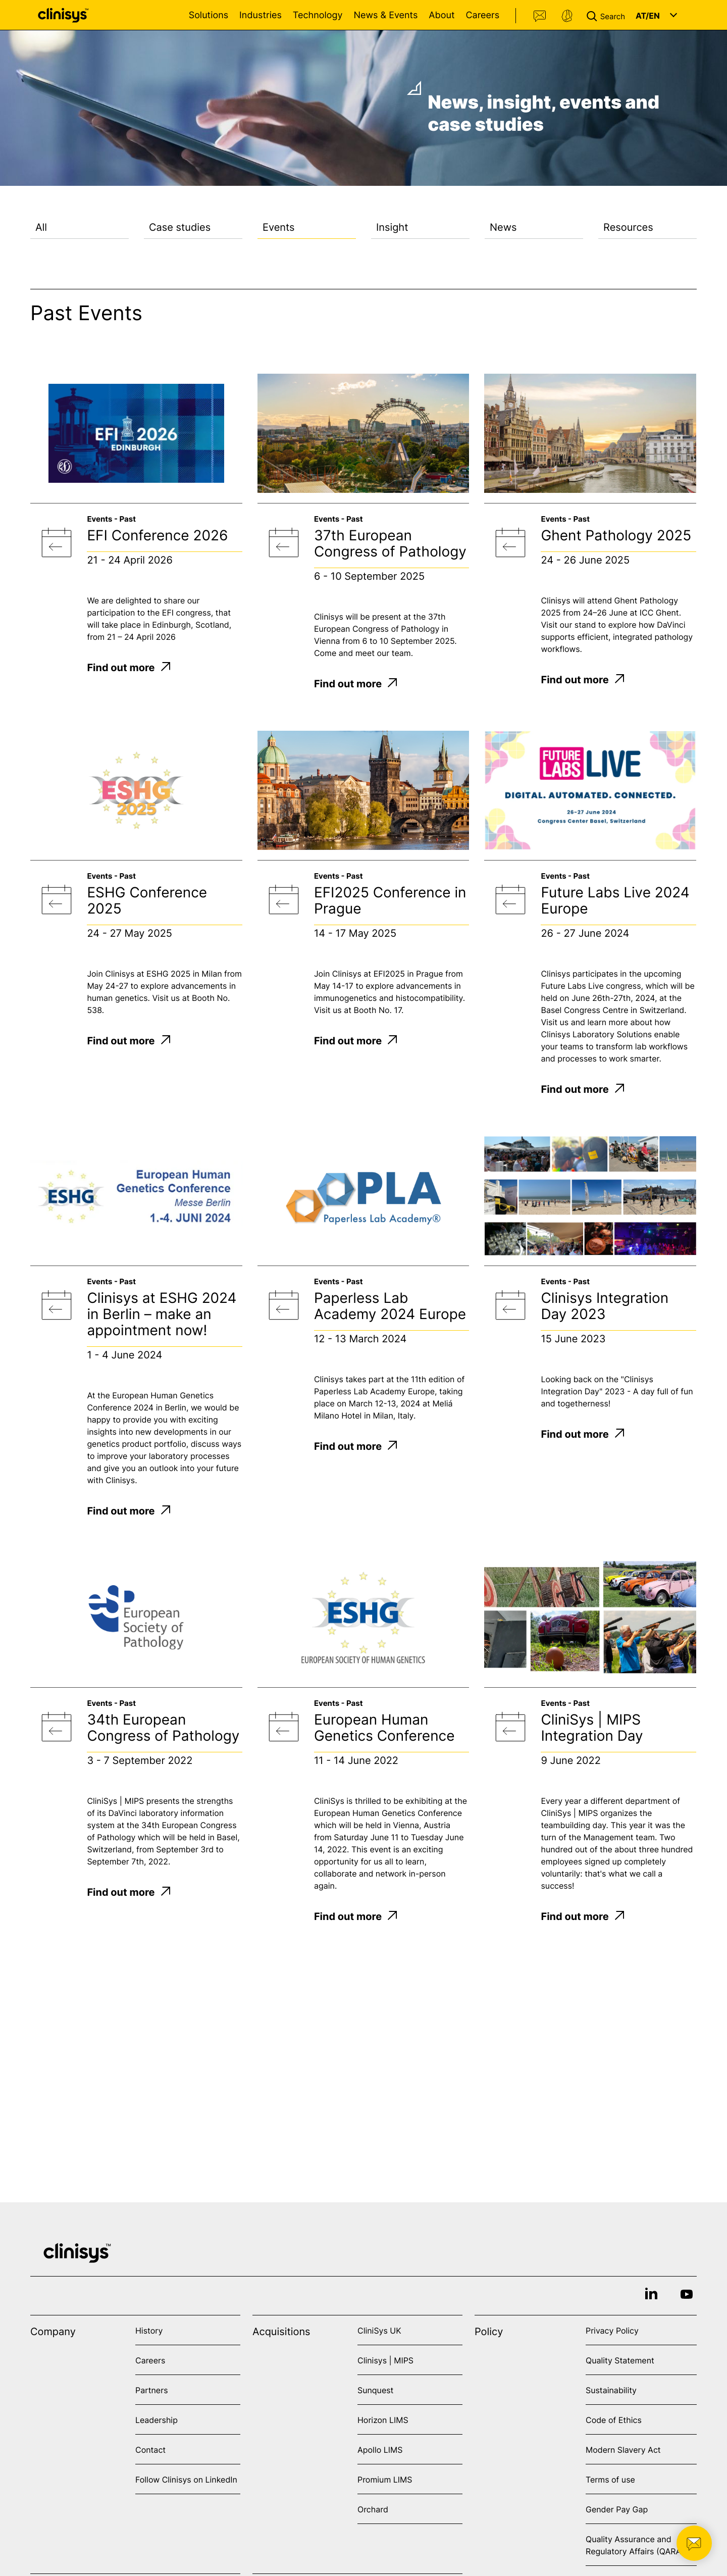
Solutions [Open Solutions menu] (208, 15)
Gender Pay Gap (617, 2509)
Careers (482, 15)
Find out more (128, 668)
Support (567, 16)
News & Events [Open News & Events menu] (385, 15)
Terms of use (610, 2479)
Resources (628, 227)
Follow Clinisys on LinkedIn (186, 2479)
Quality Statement (620, 2360)
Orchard (372, 2509)
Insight (392, 227)
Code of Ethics (614, 2420)
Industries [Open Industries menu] (260, 15)
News (503, 227)
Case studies (180, 227)
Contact (540, 16)
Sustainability (611, 2390)
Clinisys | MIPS (385, 2360)
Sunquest (375, 2390)
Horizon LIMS (382, 2420)
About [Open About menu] (441, 15)
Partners (151, 2390)
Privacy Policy (612, 2331)
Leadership (156, 2420)
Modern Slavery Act (623, 2450)
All (41, 227)
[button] (608, 15)
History (149, 2331)
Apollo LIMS (379, 2450)
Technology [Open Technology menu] (318, 15)
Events (279, 227)
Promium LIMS (384, 2479)
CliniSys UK (379, 2331)
